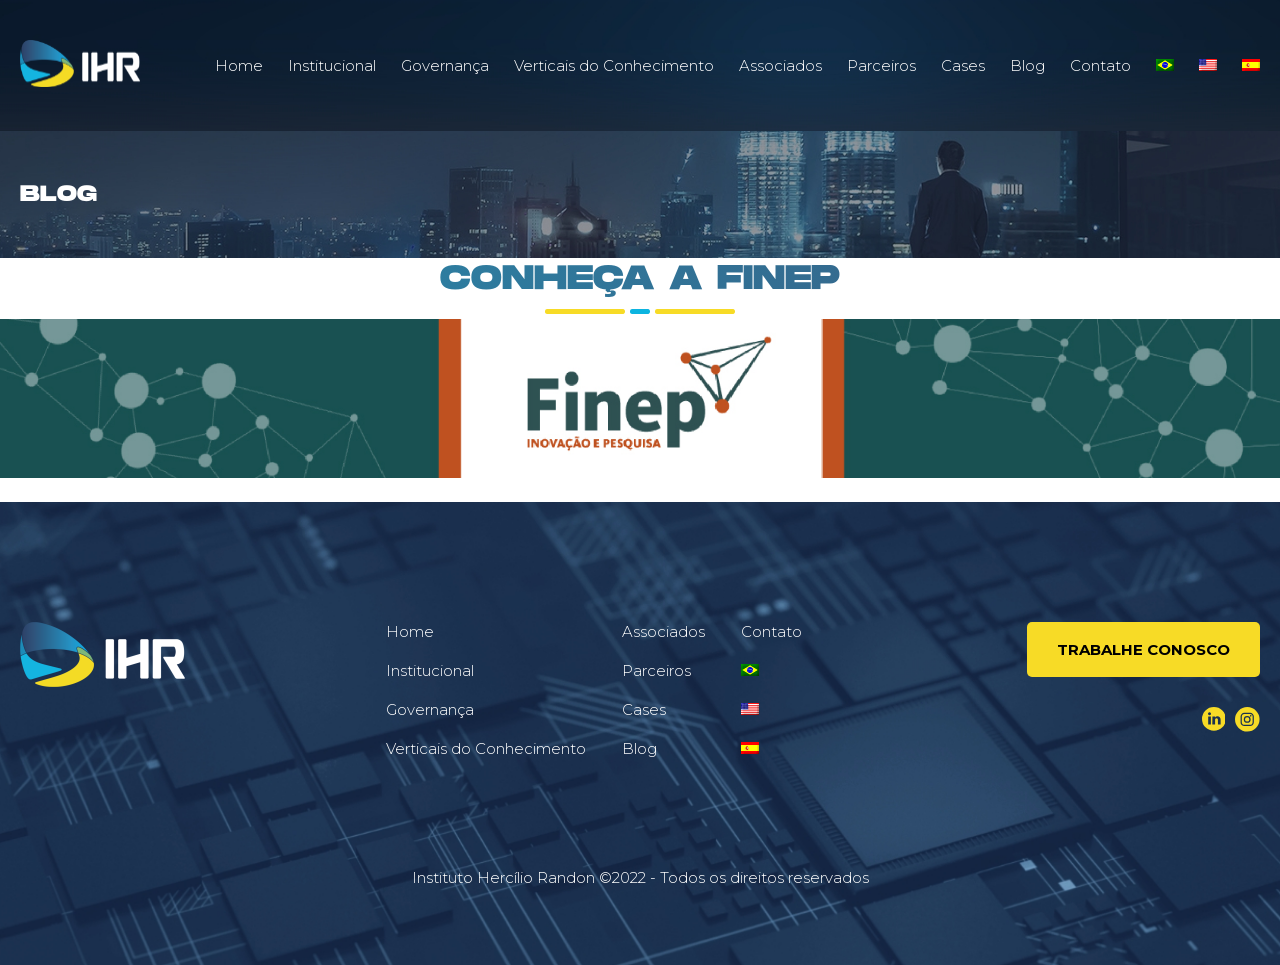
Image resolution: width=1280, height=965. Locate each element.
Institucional (332, 65)
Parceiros (881, 65)
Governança (445, 65)
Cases (963, 65)
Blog (1027, 65)
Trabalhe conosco (1143, 649)
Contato (1100, 65)
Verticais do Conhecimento (614, 65)
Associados (780, 65)
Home (239, 65)
